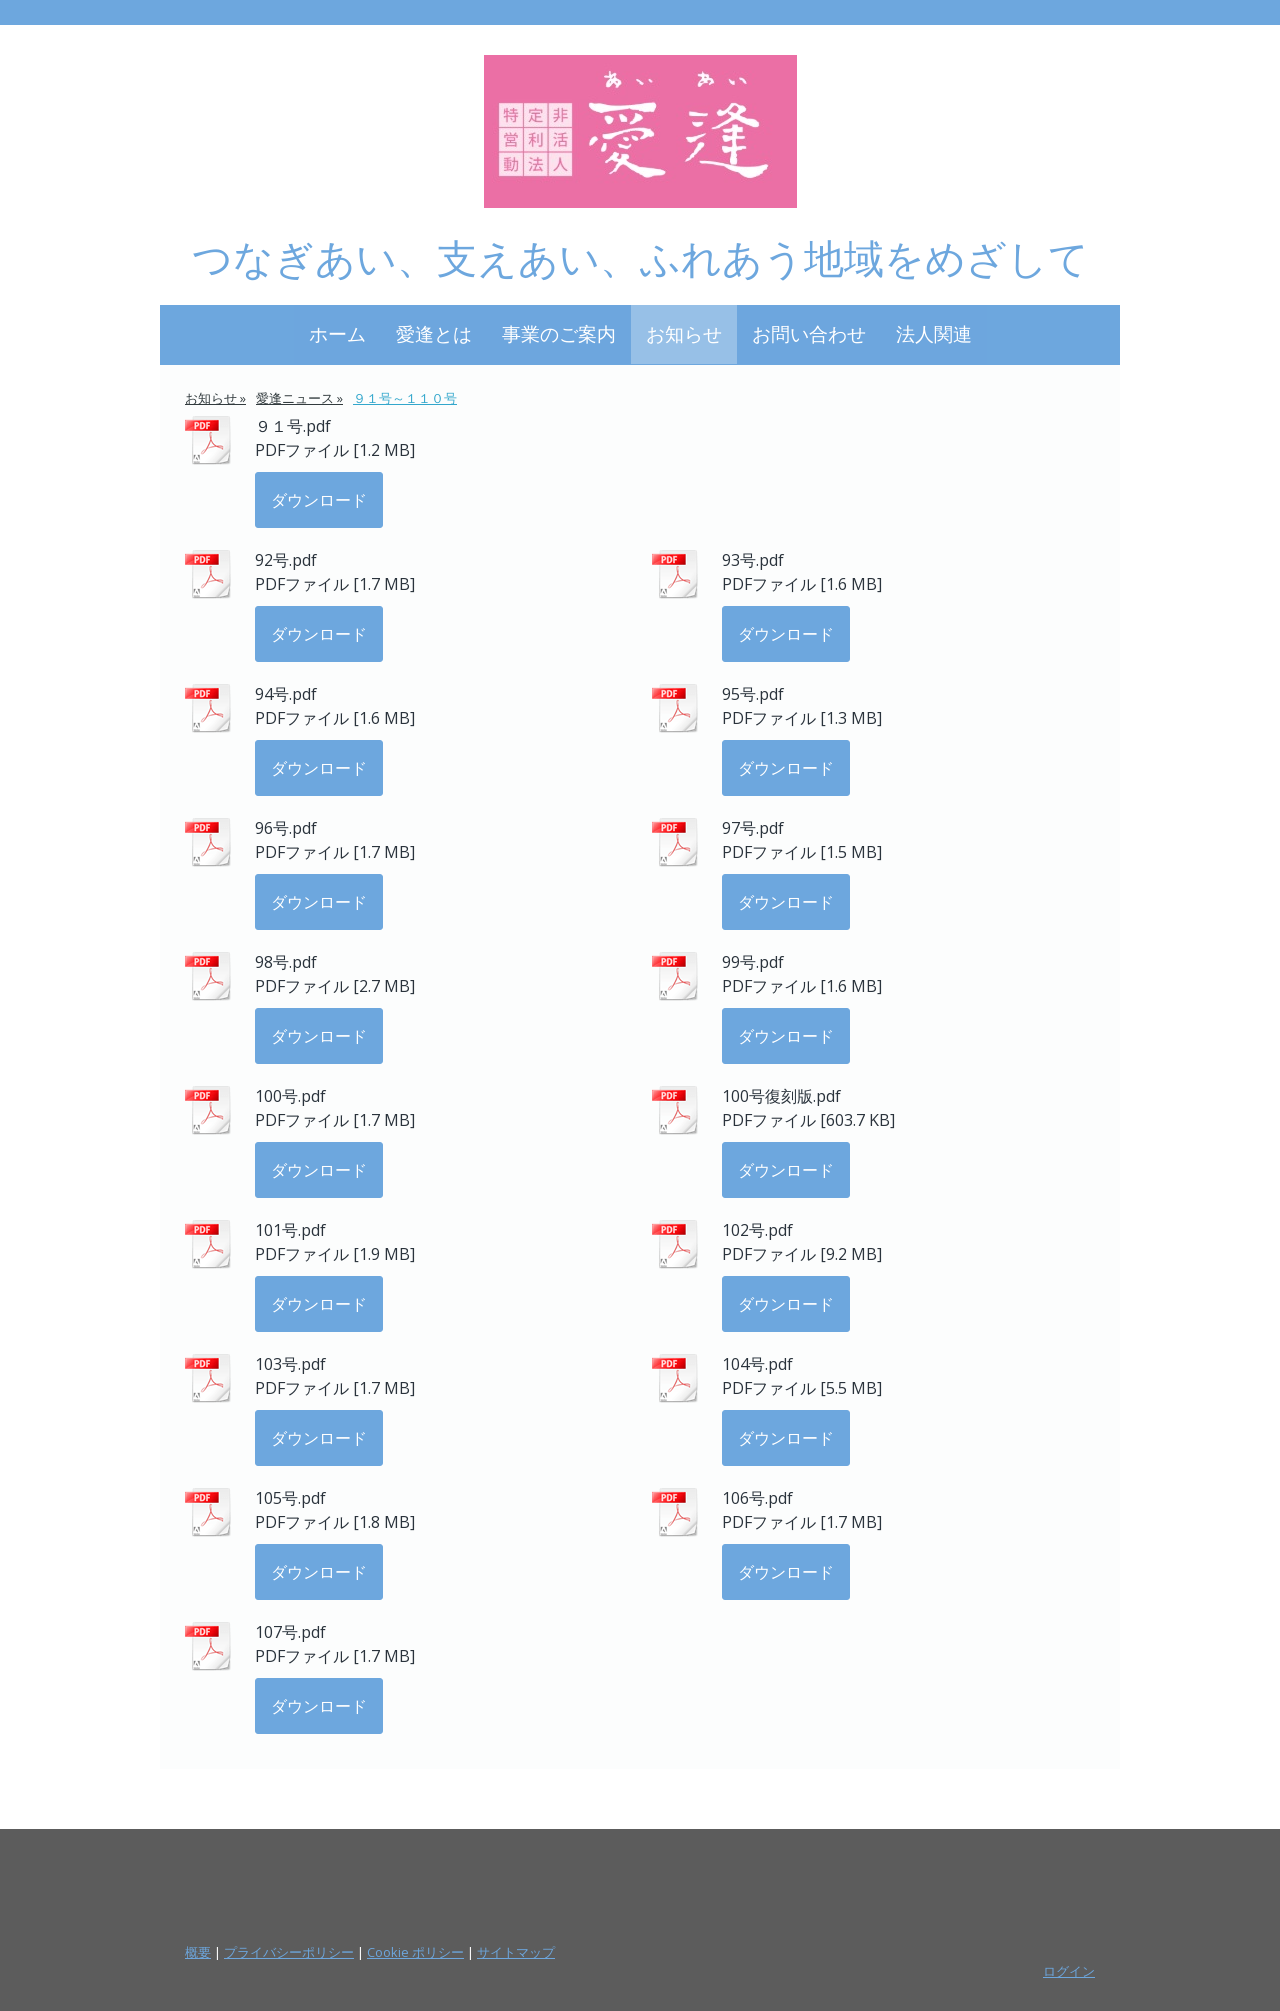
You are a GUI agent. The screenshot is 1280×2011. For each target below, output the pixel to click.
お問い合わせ (809, 334)
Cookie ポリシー (415, 1952)
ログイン (1069, 1971)
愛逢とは (434, 334)
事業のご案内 (559, 334)
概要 (198, 1952)
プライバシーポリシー (289, 1952)
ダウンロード (319, 500)
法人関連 (934, 334)
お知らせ (684, 334)
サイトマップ (516, 1952)
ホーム (337, 334)
